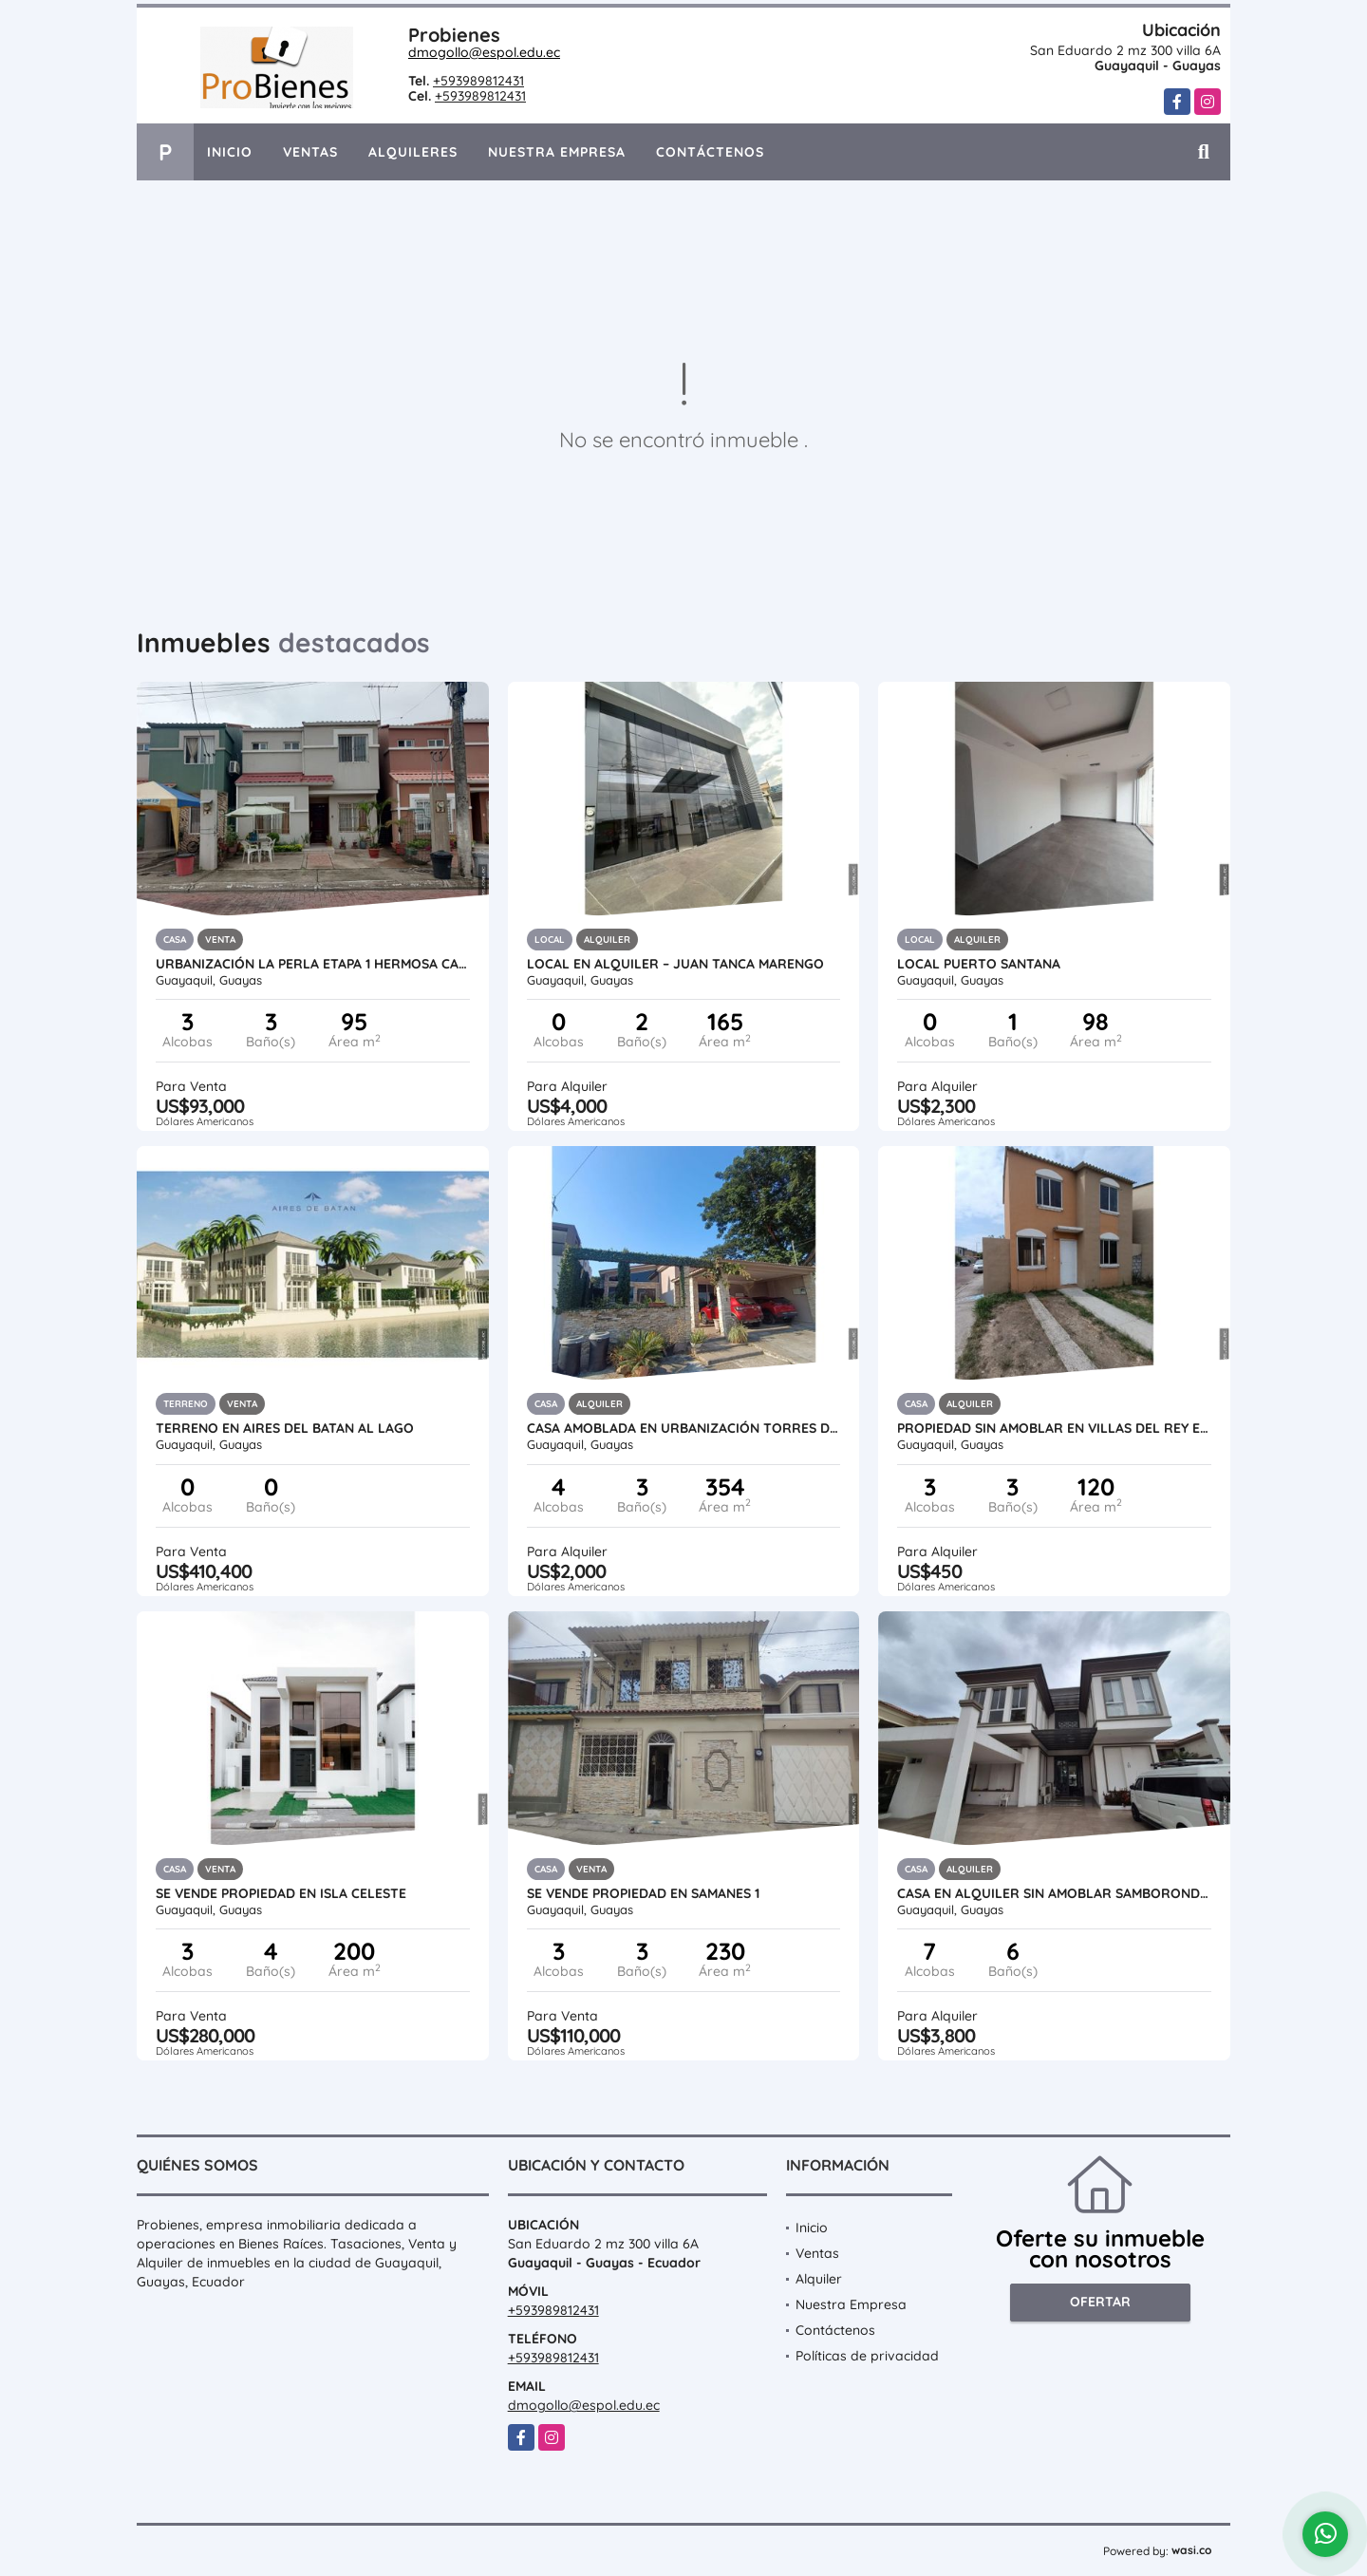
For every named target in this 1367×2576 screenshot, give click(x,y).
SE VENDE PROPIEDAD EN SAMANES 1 (643, 1893)
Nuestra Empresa (557, 151)
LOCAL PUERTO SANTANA (978, 963)
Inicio (230, 151)
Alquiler (819, 2278)
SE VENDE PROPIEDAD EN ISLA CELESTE (281, 1893)
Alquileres (413, 151)
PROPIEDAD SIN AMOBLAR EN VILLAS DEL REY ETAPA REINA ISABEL (1054, 1428)
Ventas (310, 151)
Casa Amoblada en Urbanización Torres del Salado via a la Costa (684, 1428)
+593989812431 (478, 80)
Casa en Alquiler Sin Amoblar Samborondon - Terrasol (1054, 1893)
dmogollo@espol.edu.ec (484, 52)
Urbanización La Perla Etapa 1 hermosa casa (313, 963)
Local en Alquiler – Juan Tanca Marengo (675, 963)
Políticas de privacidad (867, 2355)
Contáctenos (710, 151)
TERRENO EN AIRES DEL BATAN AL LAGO (285, 1428)
